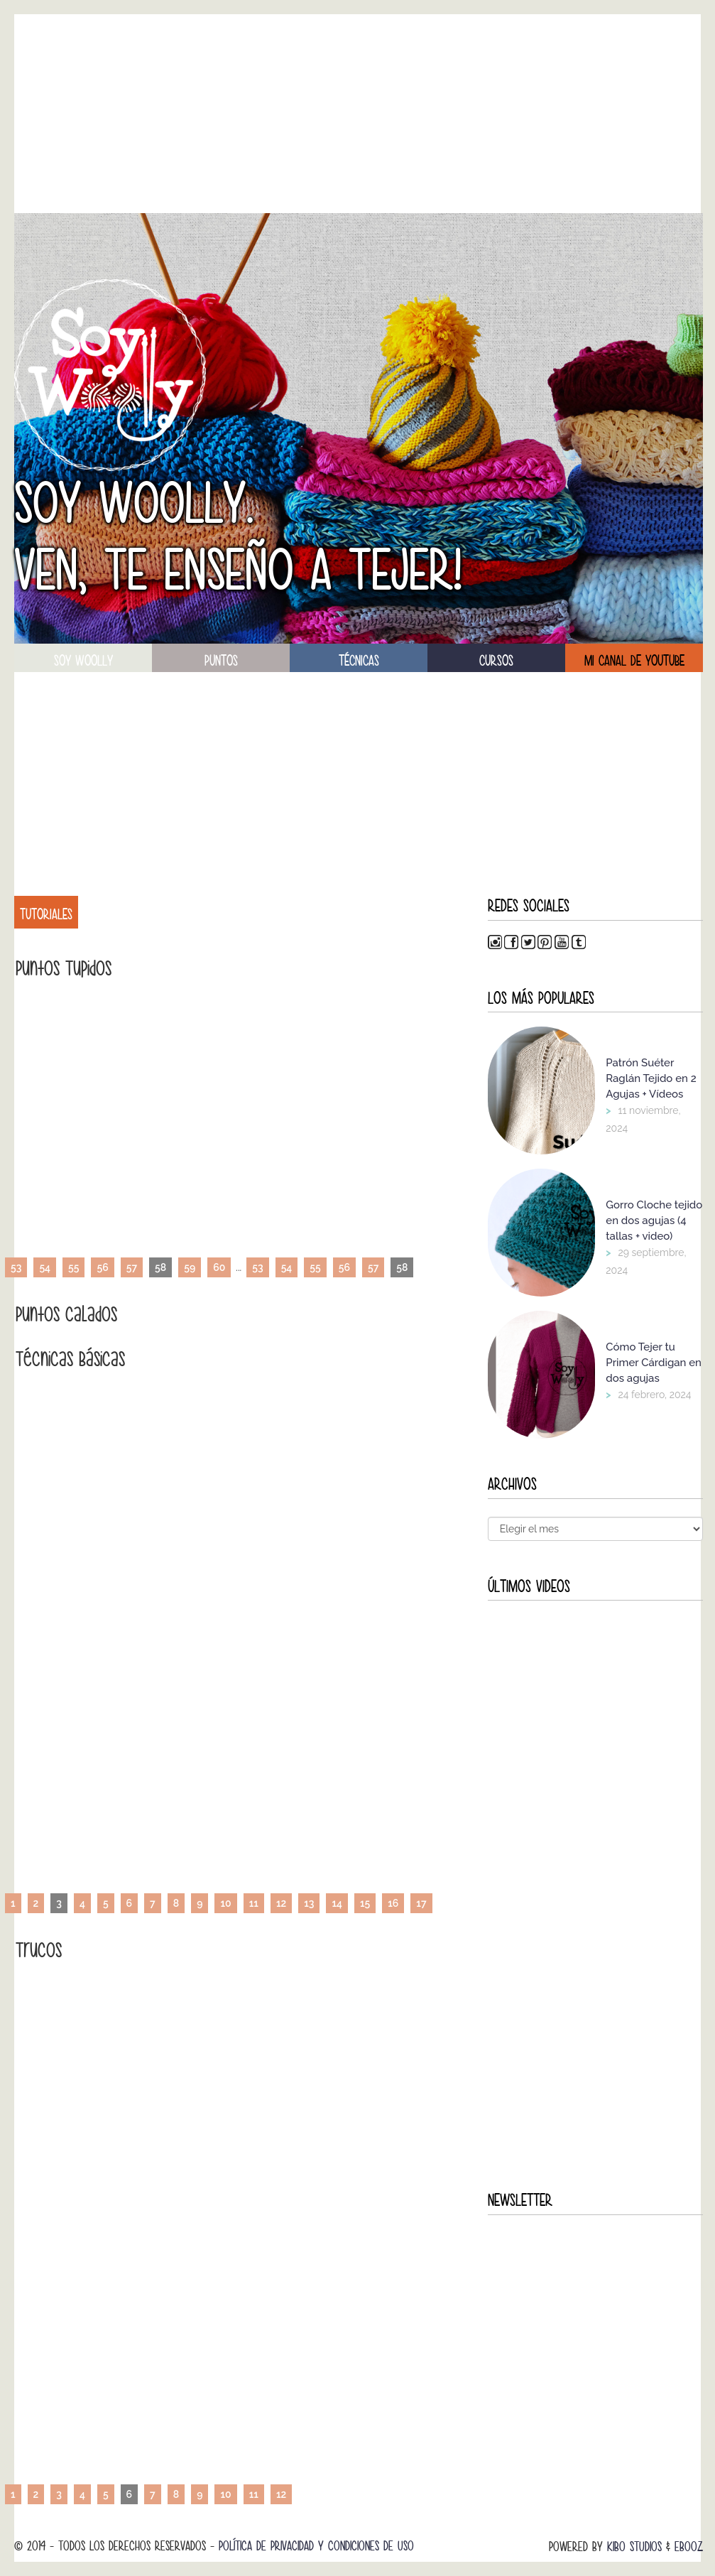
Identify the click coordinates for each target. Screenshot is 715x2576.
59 (189, 1267)
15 (365, 1903)
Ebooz (689, 2546)
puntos (221, 660)
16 (393, 1903)
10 (225, 1903)
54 (44, 1267)
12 (281, 1903)
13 (309, 1903)
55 (73, 1267)
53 (16, 1267)
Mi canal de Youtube (634, 660)
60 (219, 1267)
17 (421, 1903)
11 (253, 1903)
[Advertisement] (358, 113)
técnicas (359, 660)
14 (337, 1903)
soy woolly (83, 660)
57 (131, 1267)
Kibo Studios (634, 2546)
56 (102, 1267)
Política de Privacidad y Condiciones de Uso (316, 2546)
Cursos (496, 660)
